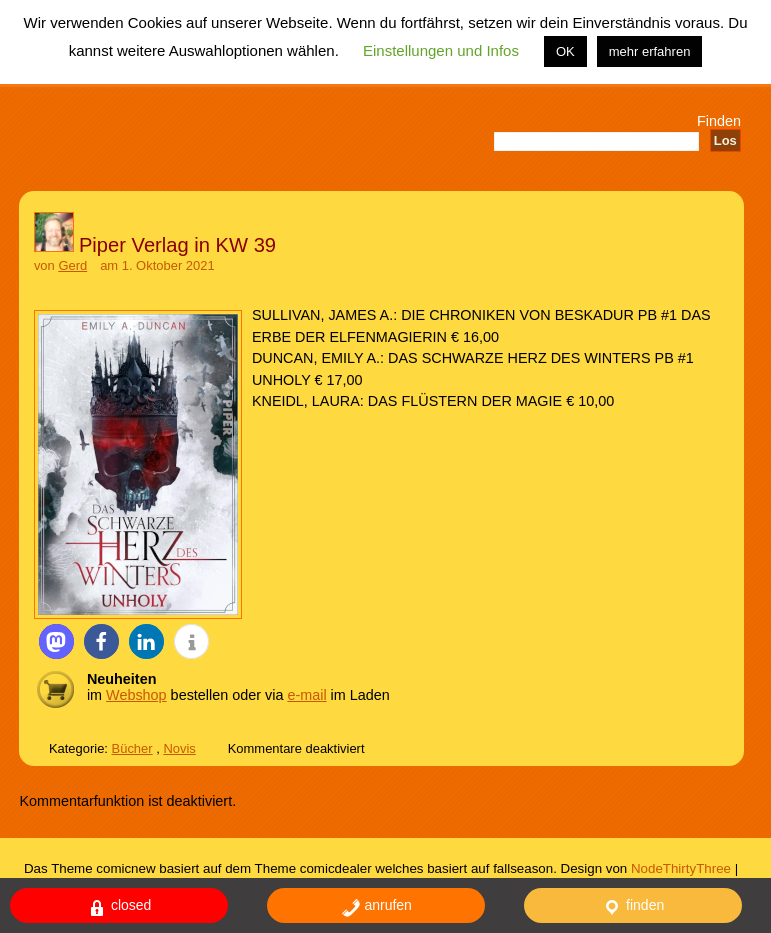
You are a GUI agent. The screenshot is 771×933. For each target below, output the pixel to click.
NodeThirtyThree (681, 868)
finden (633, 907)
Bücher (132, 748)
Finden (719, 121)
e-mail (306, 695)
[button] (56, 641)
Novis (179, 748)
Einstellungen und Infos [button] (441, 50)
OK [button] (565, 51)
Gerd (72, 265)
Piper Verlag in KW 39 (177, 245)
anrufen (376, 907)
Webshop (136, 695)
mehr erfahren (650, 51)
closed (119, 907)
